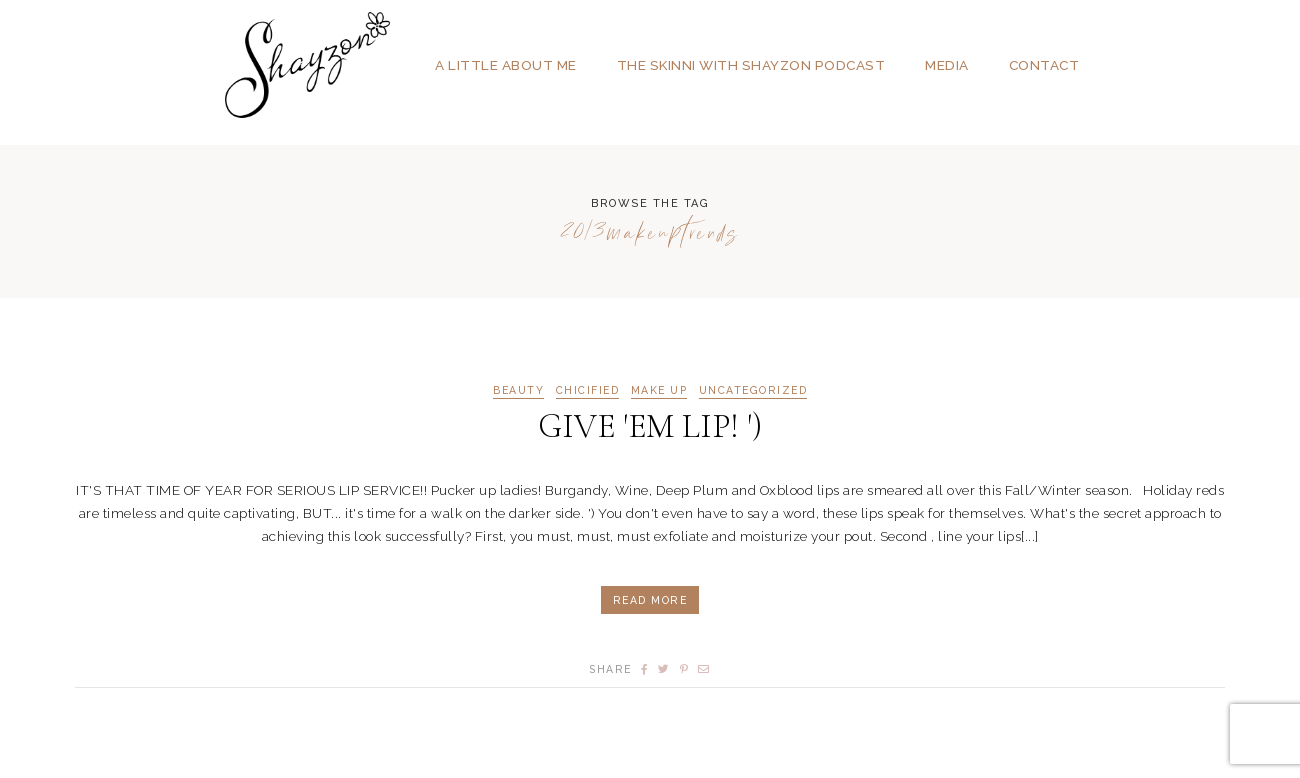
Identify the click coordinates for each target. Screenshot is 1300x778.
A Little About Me (506, 65)
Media (947, 65)
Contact (1044, 65)
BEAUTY (518, 390)
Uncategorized (753, 390)
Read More (650, 600)
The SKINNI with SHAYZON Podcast (751, 65)
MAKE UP (659, 390)
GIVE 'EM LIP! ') (650, 426)
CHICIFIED (588, 390)
